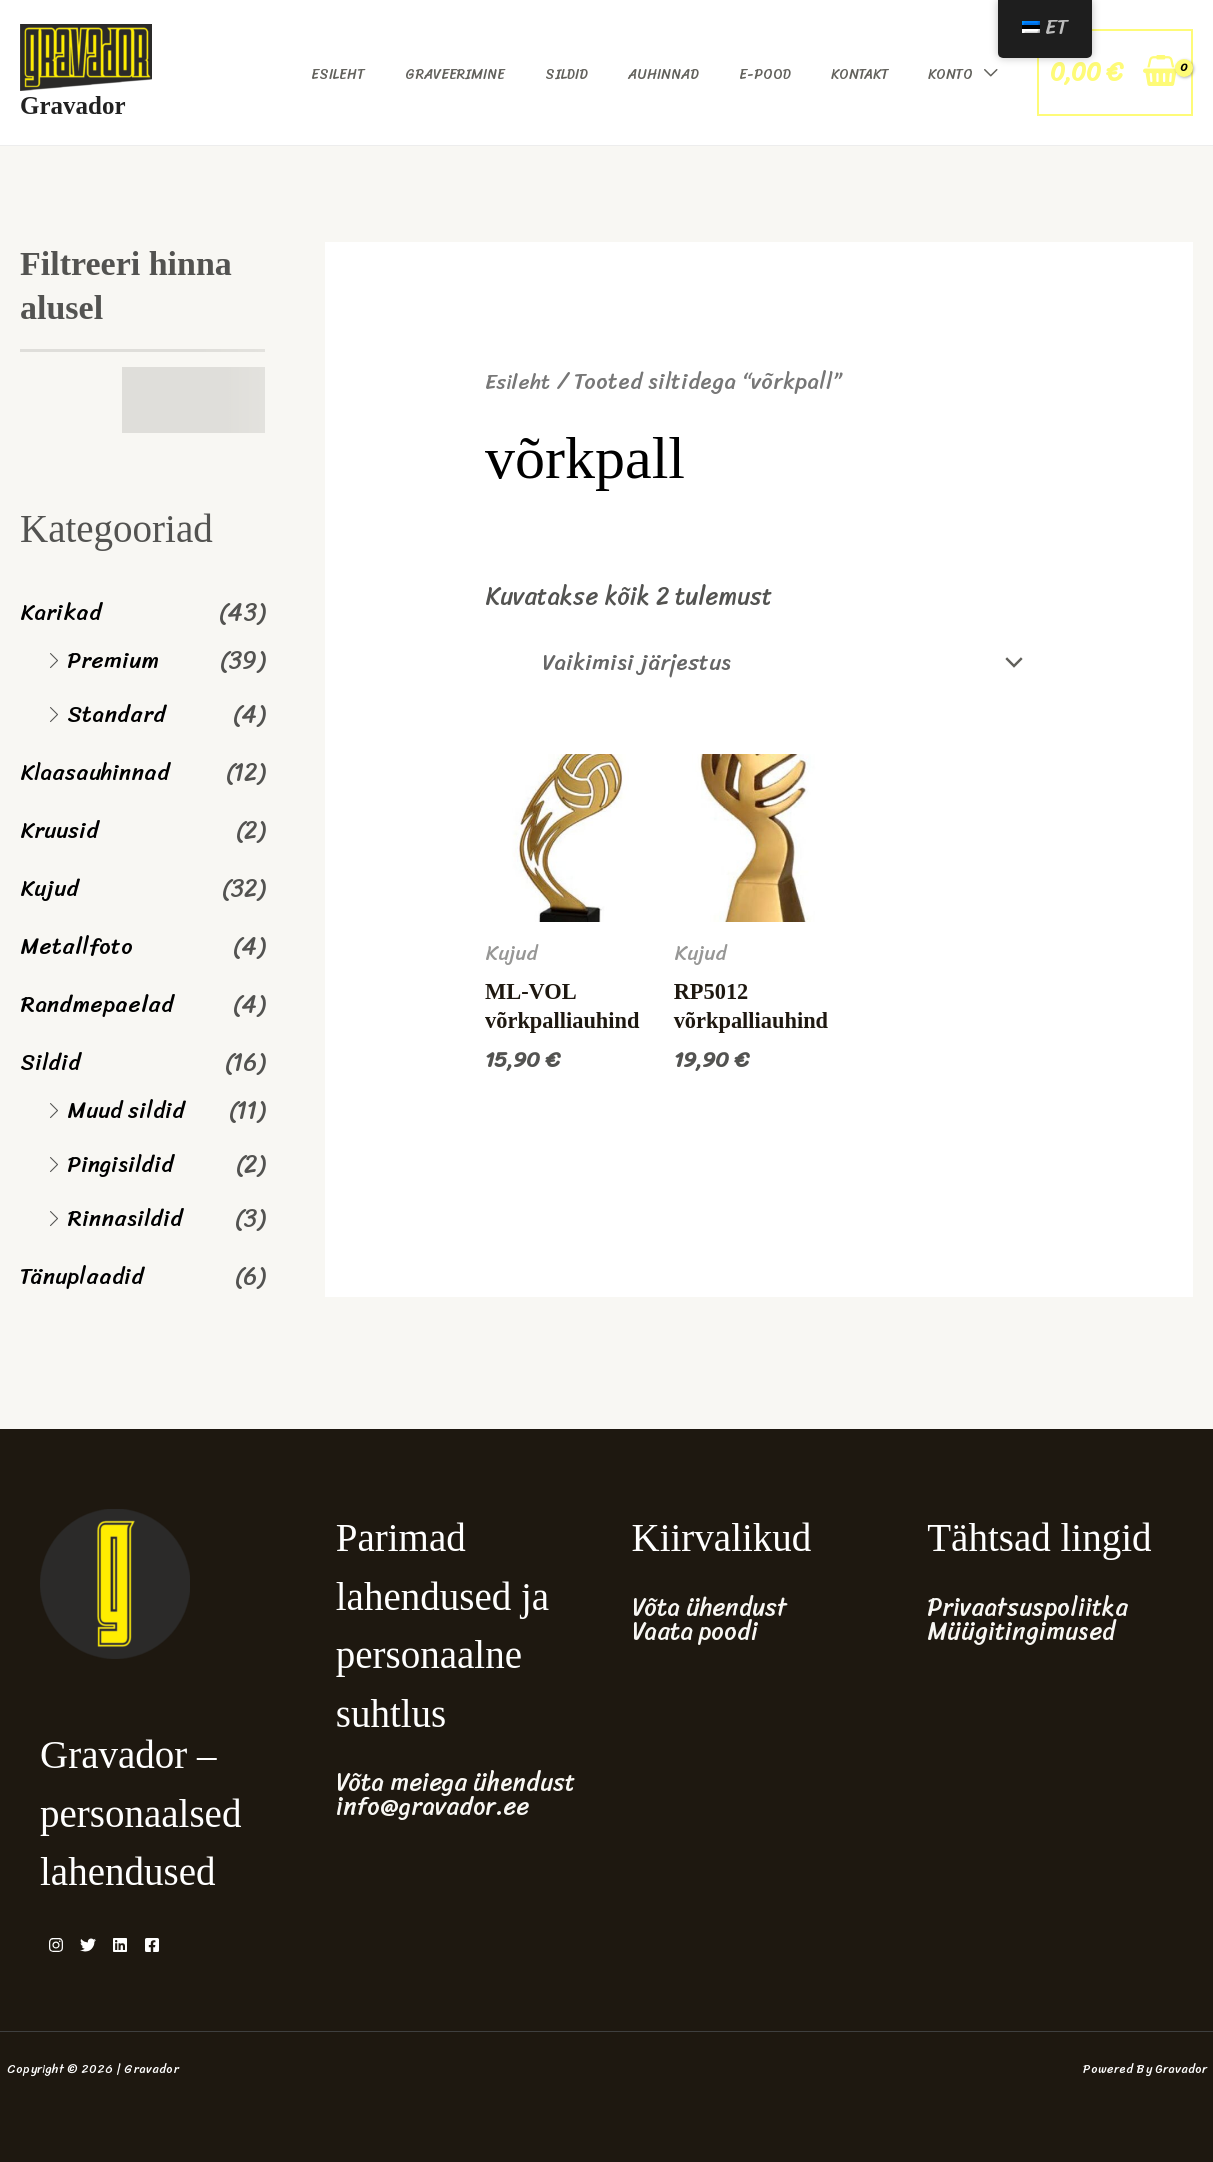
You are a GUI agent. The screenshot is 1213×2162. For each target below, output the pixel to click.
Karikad (63, 612)
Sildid (566, 74)
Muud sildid (129, 1110)
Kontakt (859, 74)
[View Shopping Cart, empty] (1115, 73)
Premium (115, 660)
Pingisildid (125, 1164)
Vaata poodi (695, 1631)
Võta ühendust (709, 1607)
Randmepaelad (100, 1004)
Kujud (51, 888)
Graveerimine (455, 74)
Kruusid (62, 830)
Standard (119, 714)
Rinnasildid (129, 1218)
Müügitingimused (1021, 1631)
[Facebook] (188, 1945)
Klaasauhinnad (100, 772)
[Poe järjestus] (766, 665)
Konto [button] (950, 74)
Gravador (73, 105)
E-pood (765, 74)
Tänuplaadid (85, 1276)
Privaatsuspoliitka (1027, 1607)
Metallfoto (78, 946)
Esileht (338, 74)
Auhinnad (663, 74)
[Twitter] (100, 1945)
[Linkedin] (144, 1945)
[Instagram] (56, 1945)
